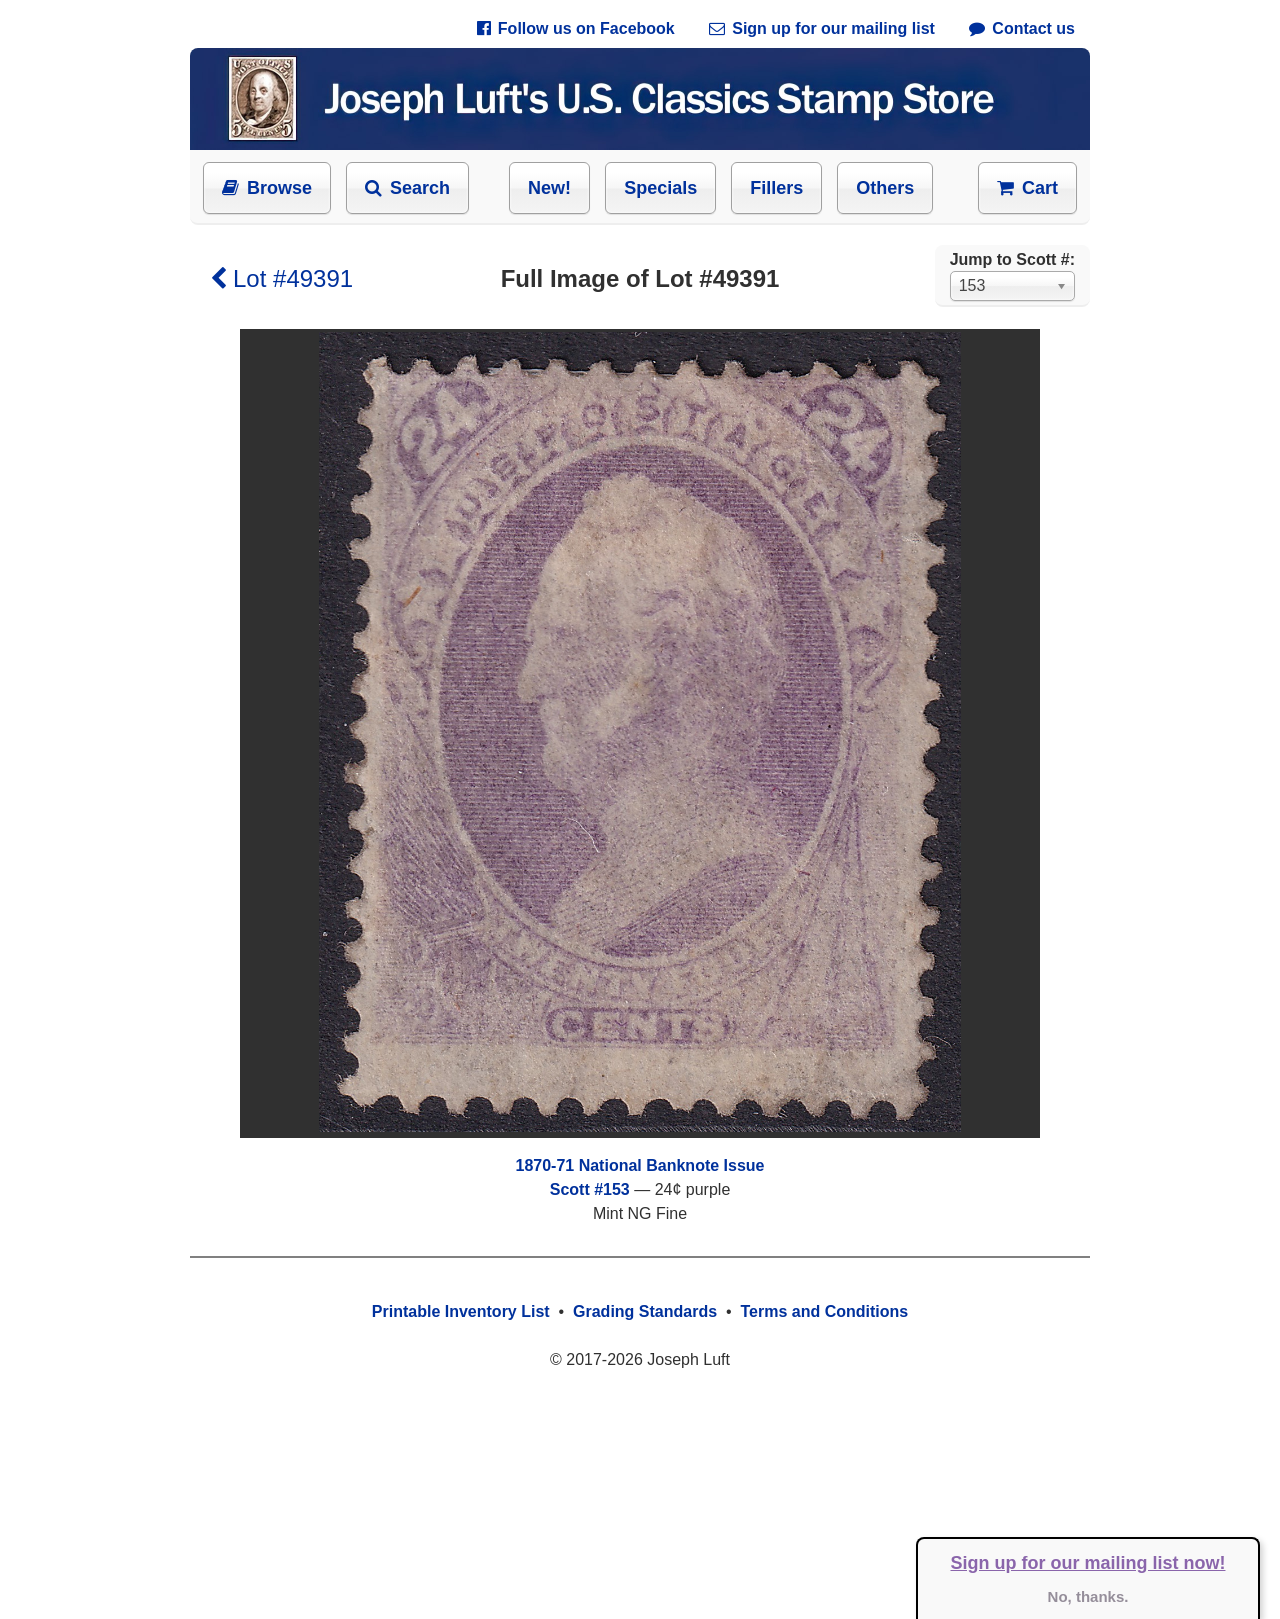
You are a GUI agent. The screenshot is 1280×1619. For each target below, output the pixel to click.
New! (549, 188)
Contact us (1022, 28)
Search (407, 188)
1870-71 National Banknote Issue (640, 1165)
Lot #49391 (281, 278)
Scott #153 (590, 1189)
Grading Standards (645, 1311)
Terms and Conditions (824, 1311)
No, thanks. (1088, 1596)
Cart (1027, 188)
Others (885, 188)
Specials (660, 188)
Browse (267, 188)
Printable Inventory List (461, 1311)
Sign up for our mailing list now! (1088, 1563)
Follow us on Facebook (576, 28)
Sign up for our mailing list (822, 28)
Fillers (776, 188)
